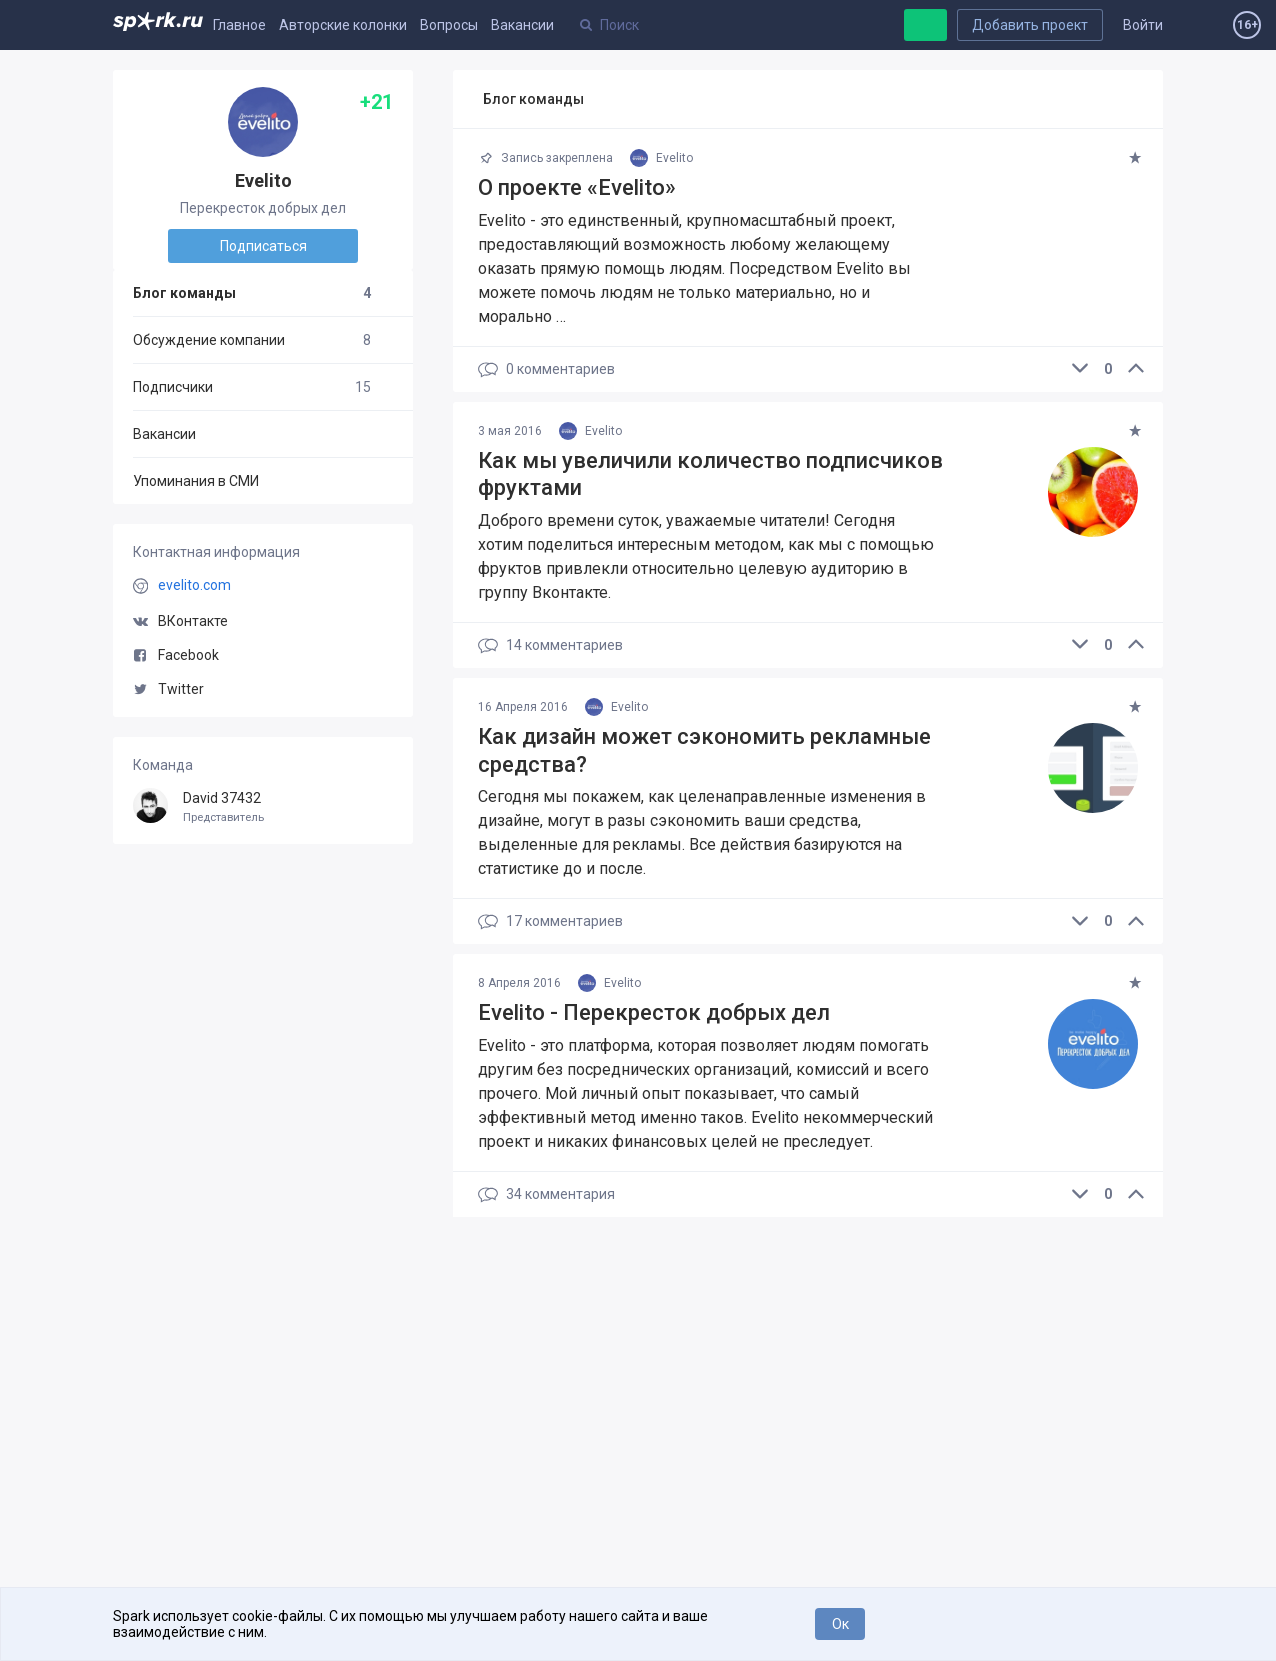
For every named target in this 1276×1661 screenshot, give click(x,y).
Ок (840, 1624)
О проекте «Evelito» (577, 187)
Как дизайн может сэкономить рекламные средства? (704, 750)
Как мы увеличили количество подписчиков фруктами (710, 474)
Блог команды (252, 293)
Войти (1143, 25)
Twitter (168, 689)
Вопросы (449, 25)
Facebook (176, 655)
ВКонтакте (180, 621)
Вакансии (522, 25)
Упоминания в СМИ (196, 481)
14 (550, 646)
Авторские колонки (343, 25)
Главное (239, 25)
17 (550, 922)
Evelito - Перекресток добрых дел (654, 1012)
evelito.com (194, 585)
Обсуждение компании (252, 340)
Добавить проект (1030, 25)
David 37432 (263, 807)
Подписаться (263, 246)
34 (546, 1195)
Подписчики (252, 387)
